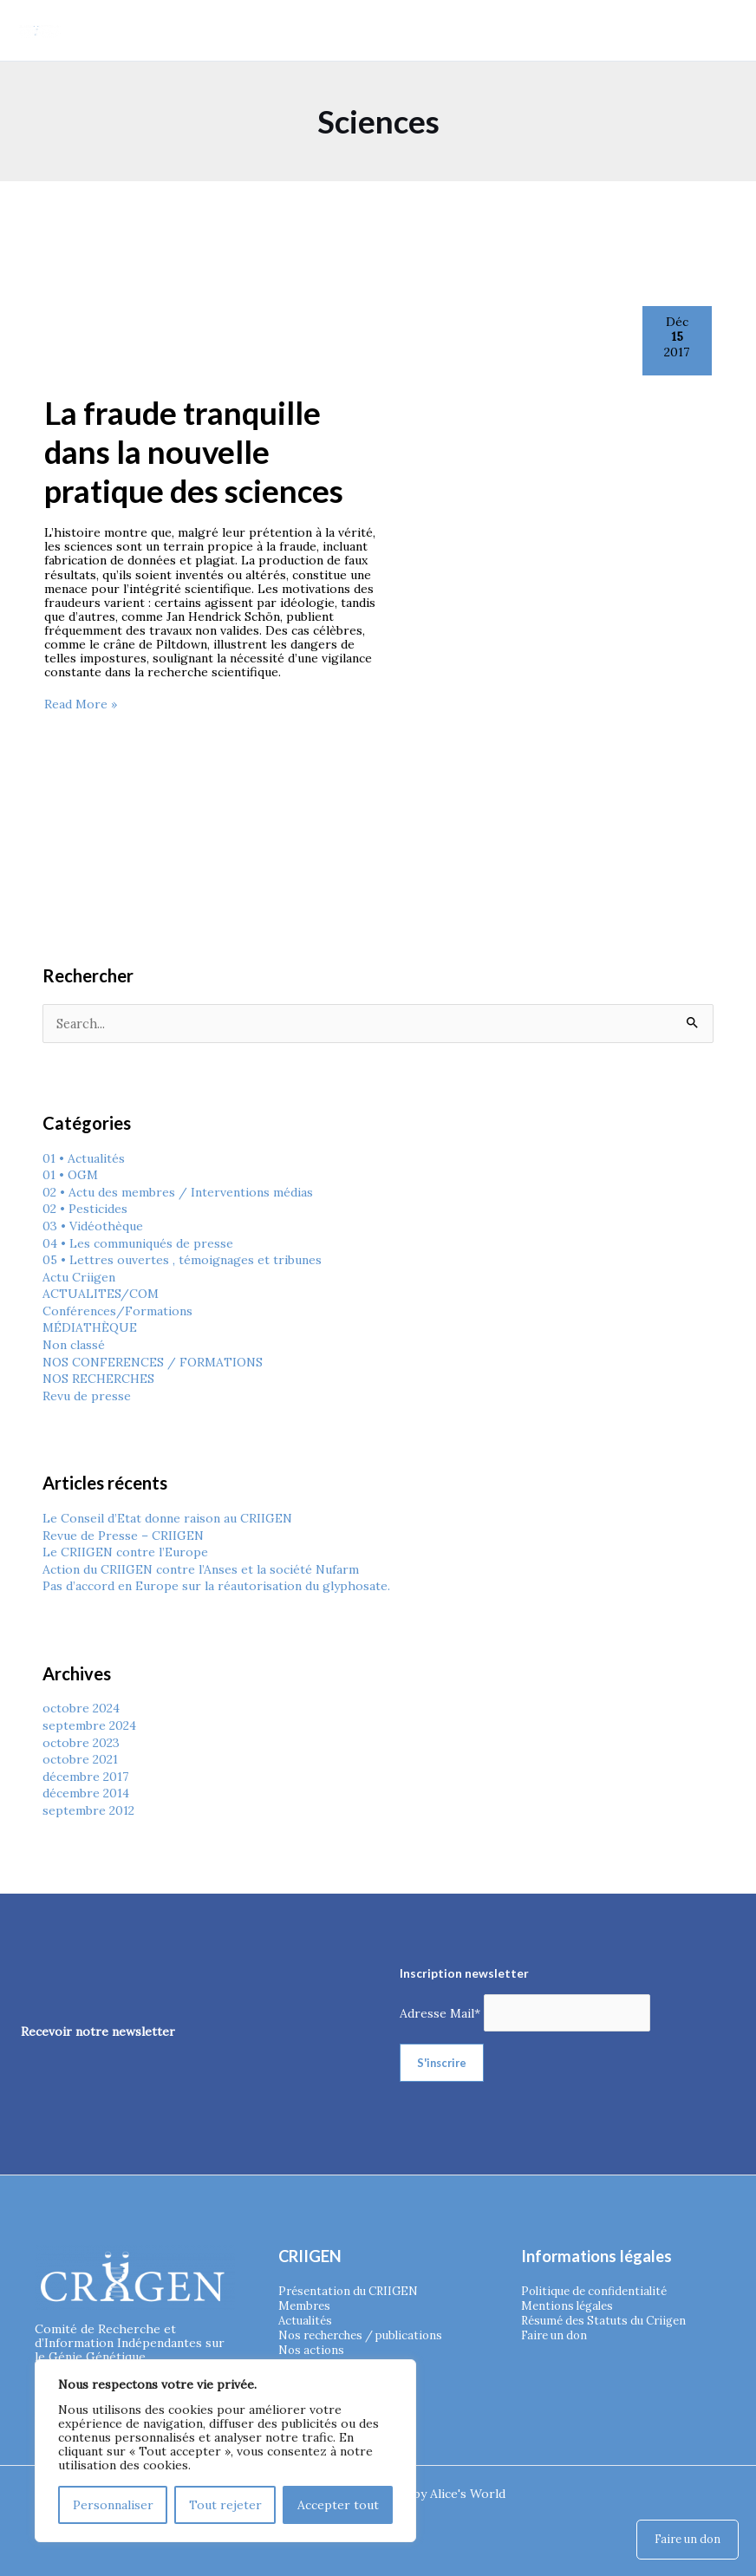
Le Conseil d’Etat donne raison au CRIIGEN (167, 1517)
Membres (305, 2304)
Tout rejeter (225, 2504)
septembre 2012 (88, 1809)
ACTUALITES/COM (100, 1293)
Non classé (73, 1344)
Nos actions (312, 2346)
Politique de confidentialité (599, 2290)
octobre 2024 (81, 1707)
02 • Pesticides (84, 1208)
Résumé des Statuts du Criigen (610, 2317)
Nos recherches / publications (368, 2332)
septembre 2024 (89, 1724)
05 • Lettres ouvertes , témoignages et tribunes (182, 1259)
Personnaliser (113, 2504)
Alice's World (467, 2493)
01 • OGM (70, 1174)
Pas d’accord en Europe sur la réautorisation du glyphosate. (216, 1585)
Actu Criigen (78, 1276)
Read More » (80, 703)
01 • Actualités (83, 1157)
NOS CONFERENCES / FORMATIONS (152, 1361)
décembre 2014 (85, 1792)
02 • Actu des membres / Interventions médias (177, 1191)
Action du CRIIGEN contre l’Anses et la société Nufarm (200, 1568)
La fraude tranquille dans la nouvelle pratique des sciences (193, 451)
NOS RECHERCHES (98, 1378)
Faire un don (557, 2332)
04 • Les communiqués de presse (137, 1242)
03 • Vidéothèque (92, 1225)
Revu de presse (86, 1395)
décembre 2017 (85, 1776)
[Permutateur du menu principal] (719, 30)
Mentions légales (570, 2304)
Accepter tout (338, 2504)
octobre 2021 (80, 1758)
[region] (225, 2449)
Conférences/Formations (117, 1310)
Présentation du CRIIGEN (352, 2290)
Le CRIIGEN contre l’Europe (125, 1551)
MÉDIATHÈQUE (89, 1327)
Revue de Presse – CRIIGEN (123, 1534)
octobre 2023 (80, 1742)
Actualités (307, 2317)
